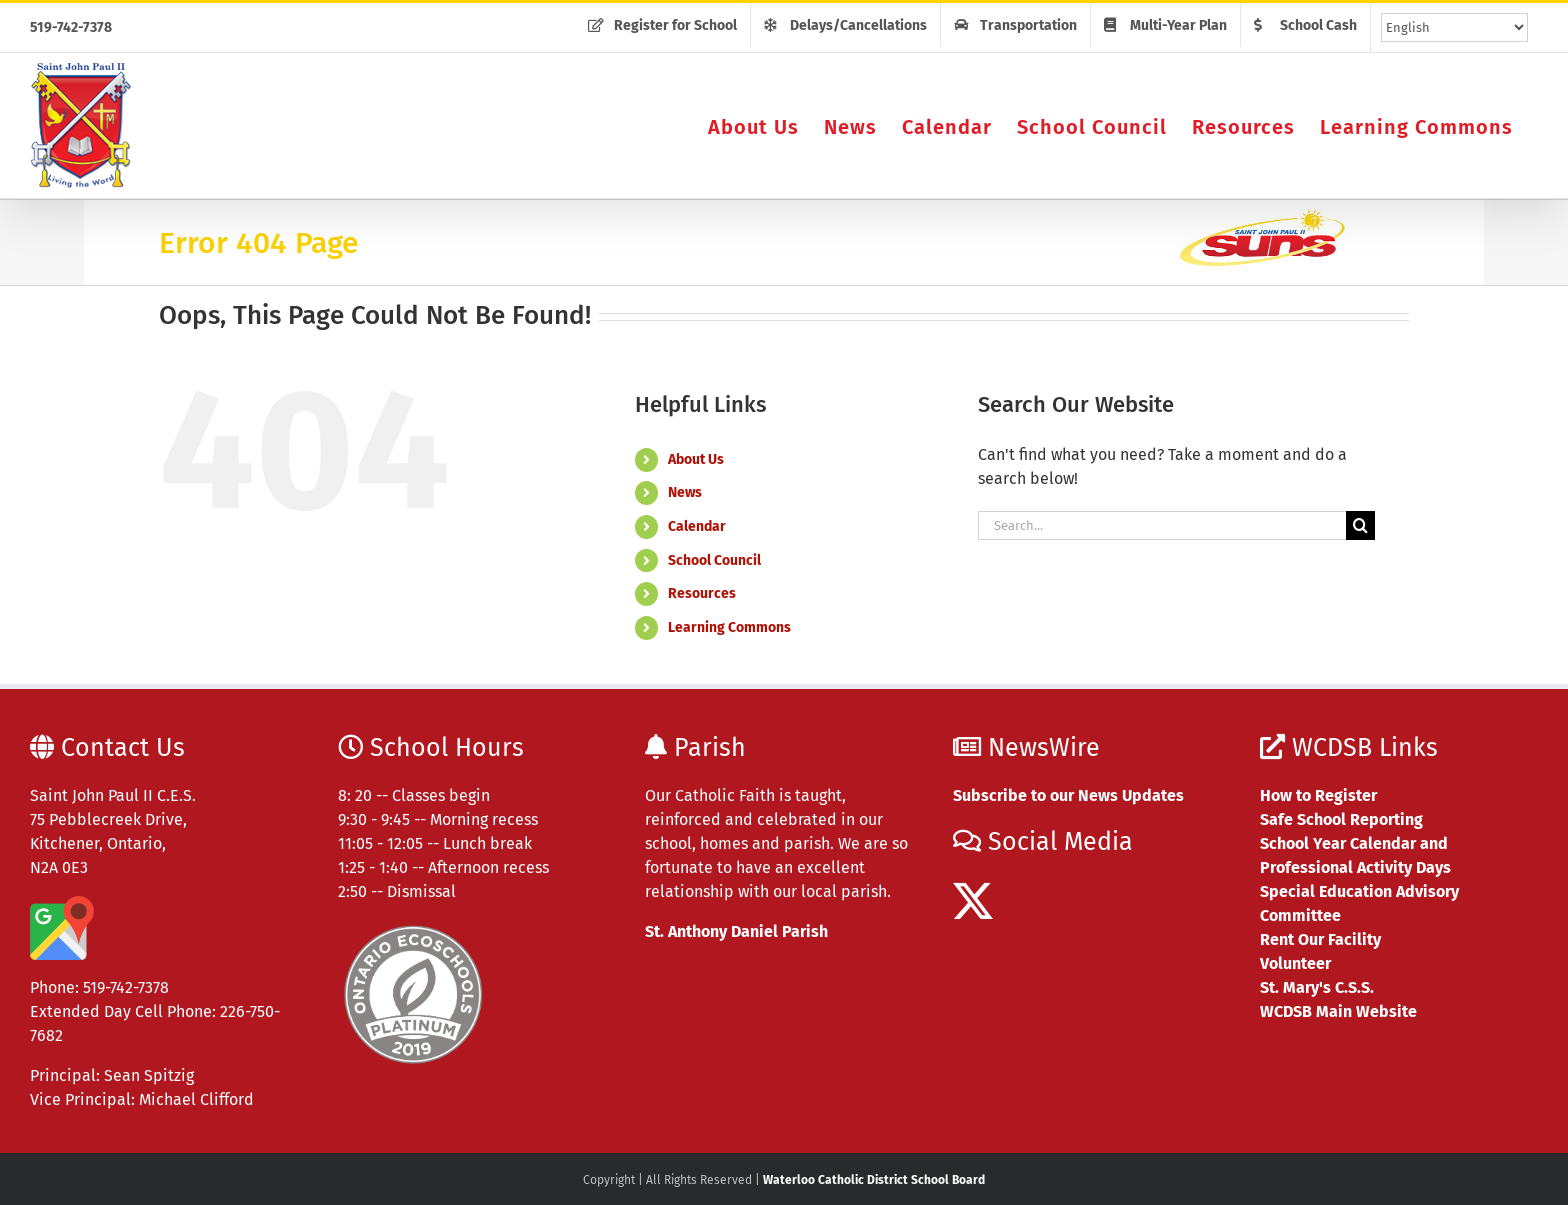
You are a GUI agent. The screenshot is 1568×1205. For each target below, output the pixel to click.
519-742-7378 (71, 27)
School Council (714, 560)
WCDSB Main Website (1338, 1011)
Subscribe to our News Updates (1068, 795)
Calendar (697, 526)
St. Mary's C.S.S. (1317, 987)
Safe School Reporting (1341, 819)
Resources (702, 593)
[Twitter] (973, 901)
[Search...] (1162, 525)
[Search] (1360, 525)
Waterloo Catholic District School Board (874, 1180)
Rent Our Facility (1320, 939)
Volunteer (1295, 963)
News (685, 492)
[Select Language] (1454, 27)
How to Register (1318, 795)
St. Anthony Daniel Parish (736, 931)
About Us (696, 459)
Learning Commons (729, 627)
